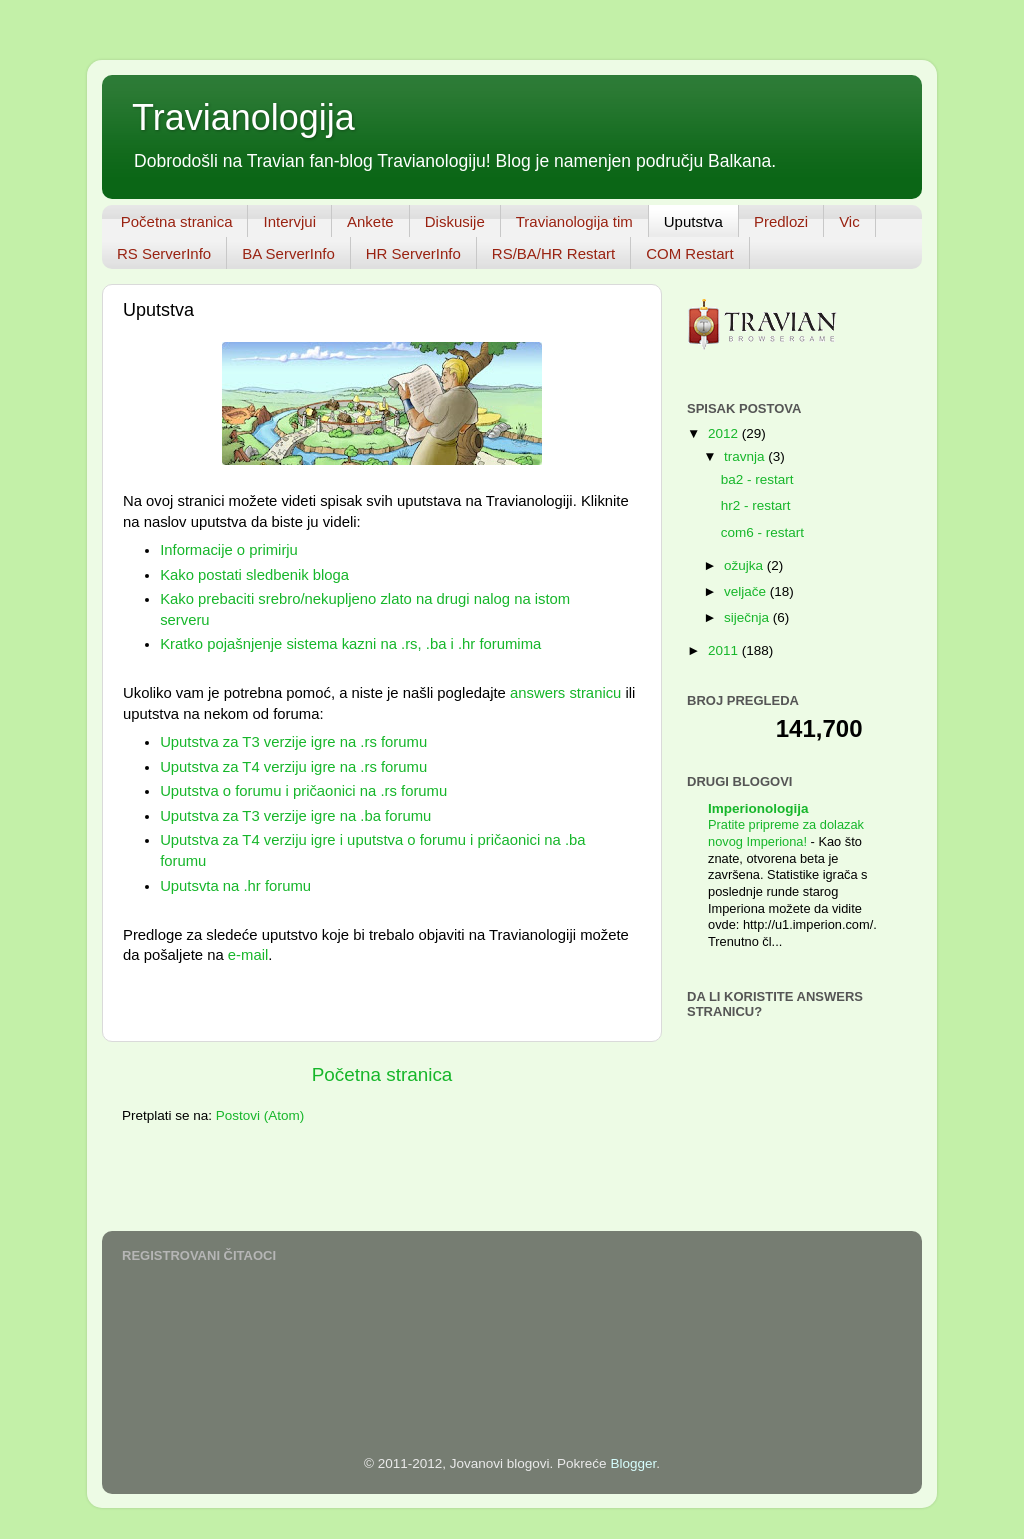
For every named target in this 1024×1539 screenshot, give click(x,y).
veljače (747, 591)
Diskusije (455, 221)
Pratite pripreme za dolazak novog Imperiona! (786, 833)
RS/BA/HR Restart (553, 253)
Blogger (633, 1463)
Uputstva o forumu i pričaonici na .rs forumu (303, 791)
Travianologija (243, 117)
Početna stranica (177, 221)
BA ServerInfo (288, 253)
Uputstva (693, 221)
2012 (725, 433)
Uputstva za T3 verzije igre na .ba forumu (295, 816)
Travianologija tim (574, 221)
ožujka (745, 565)
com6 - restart (762, 532)
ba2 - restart (757, 479)
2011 (725, 650)
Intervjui (289, 221)
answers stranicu (565, 693)
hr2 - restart (756, 505)
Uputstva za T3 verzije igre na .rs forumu (293, 742)
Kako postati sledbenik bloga (254, 575)
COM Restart (690, 253)
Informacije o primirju (229, 550)
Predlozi (781, 221)
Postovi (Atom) (260, 1115)
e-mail (248, 955)
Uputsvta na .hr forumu (235, 886)
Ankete (370, 221)
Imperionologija (758, 808)
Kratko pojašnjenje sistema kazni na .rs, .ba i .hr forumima (350, 644)
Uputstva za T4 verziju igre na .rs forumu (293, 767)
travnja (746, 456)
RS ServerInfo (164, 253)
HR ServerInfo (413, 253)
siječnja (748, 617)
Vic (849, 221)
